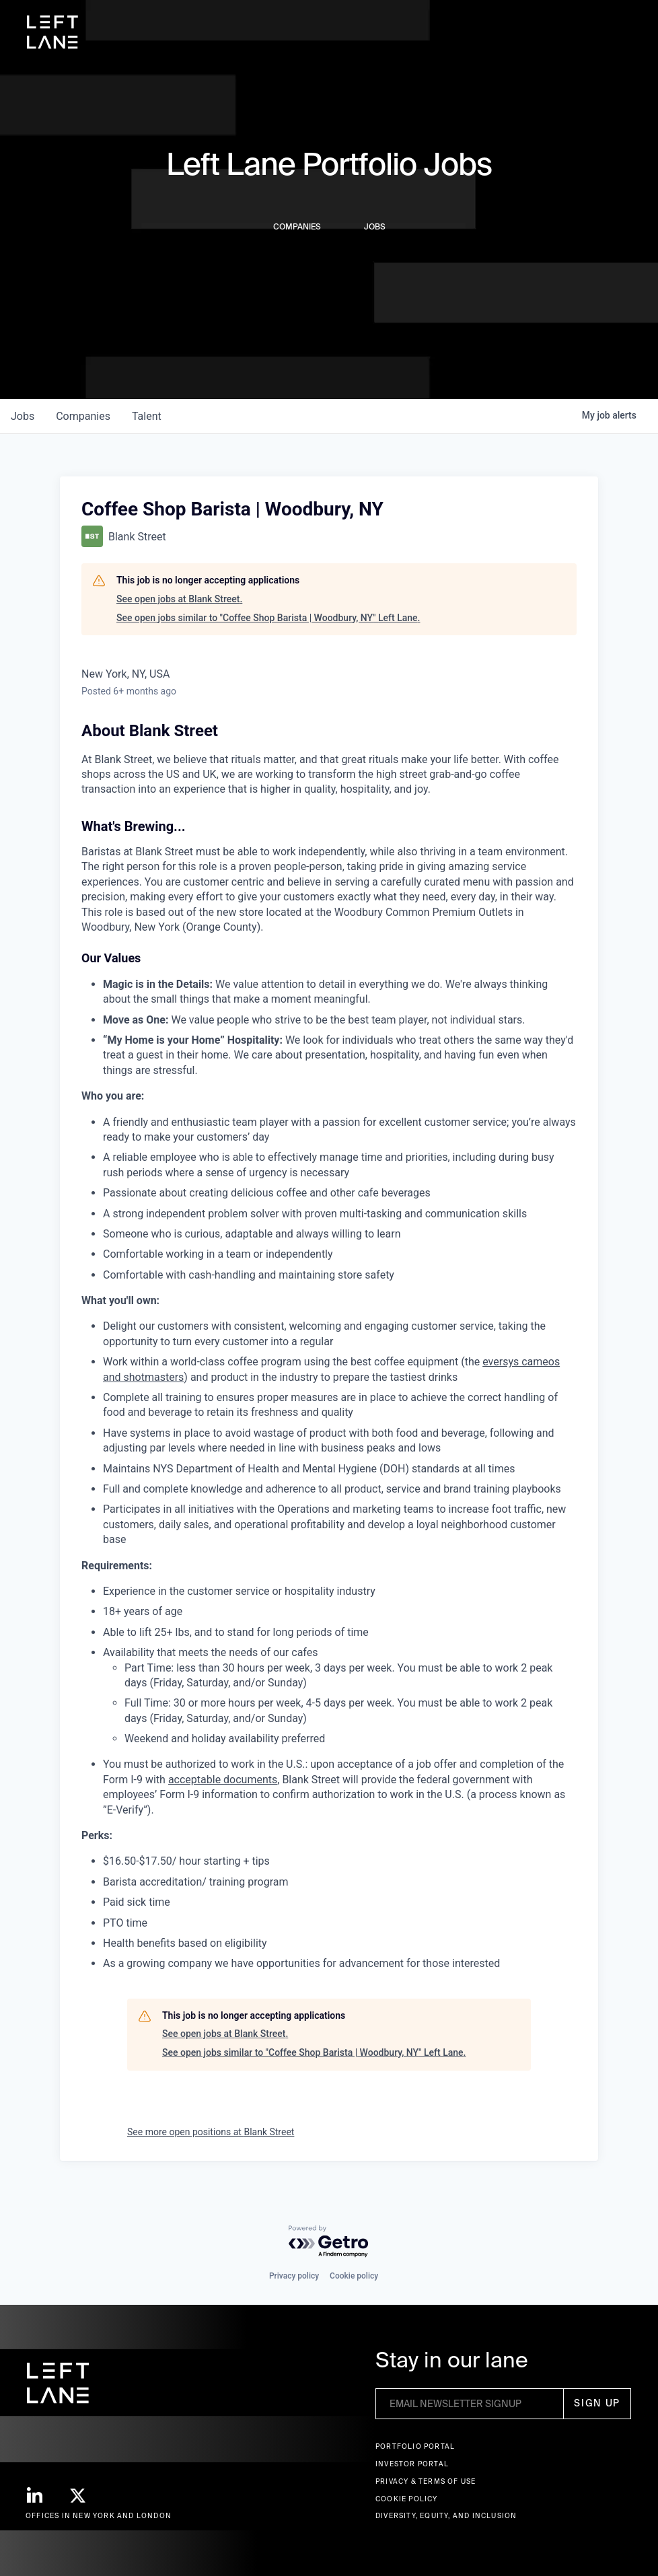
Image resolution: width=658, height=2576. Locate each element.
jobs (22, 416)
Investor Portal (412, 2464)
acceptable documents (222, 1779)
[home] (52, 32)
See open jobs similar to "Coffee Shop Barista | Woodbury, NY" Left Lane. (268, 617)
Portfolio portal (415, 2446)
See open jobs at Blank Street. (179, 599)
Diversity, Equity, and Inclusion (446, 2515)
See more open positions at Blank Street (210, 2131)
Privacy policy (294, 2276)
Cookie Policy (406, 2499)
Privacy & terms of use (425, 2481)
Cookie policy (354, 2276)
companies (83, 416)
